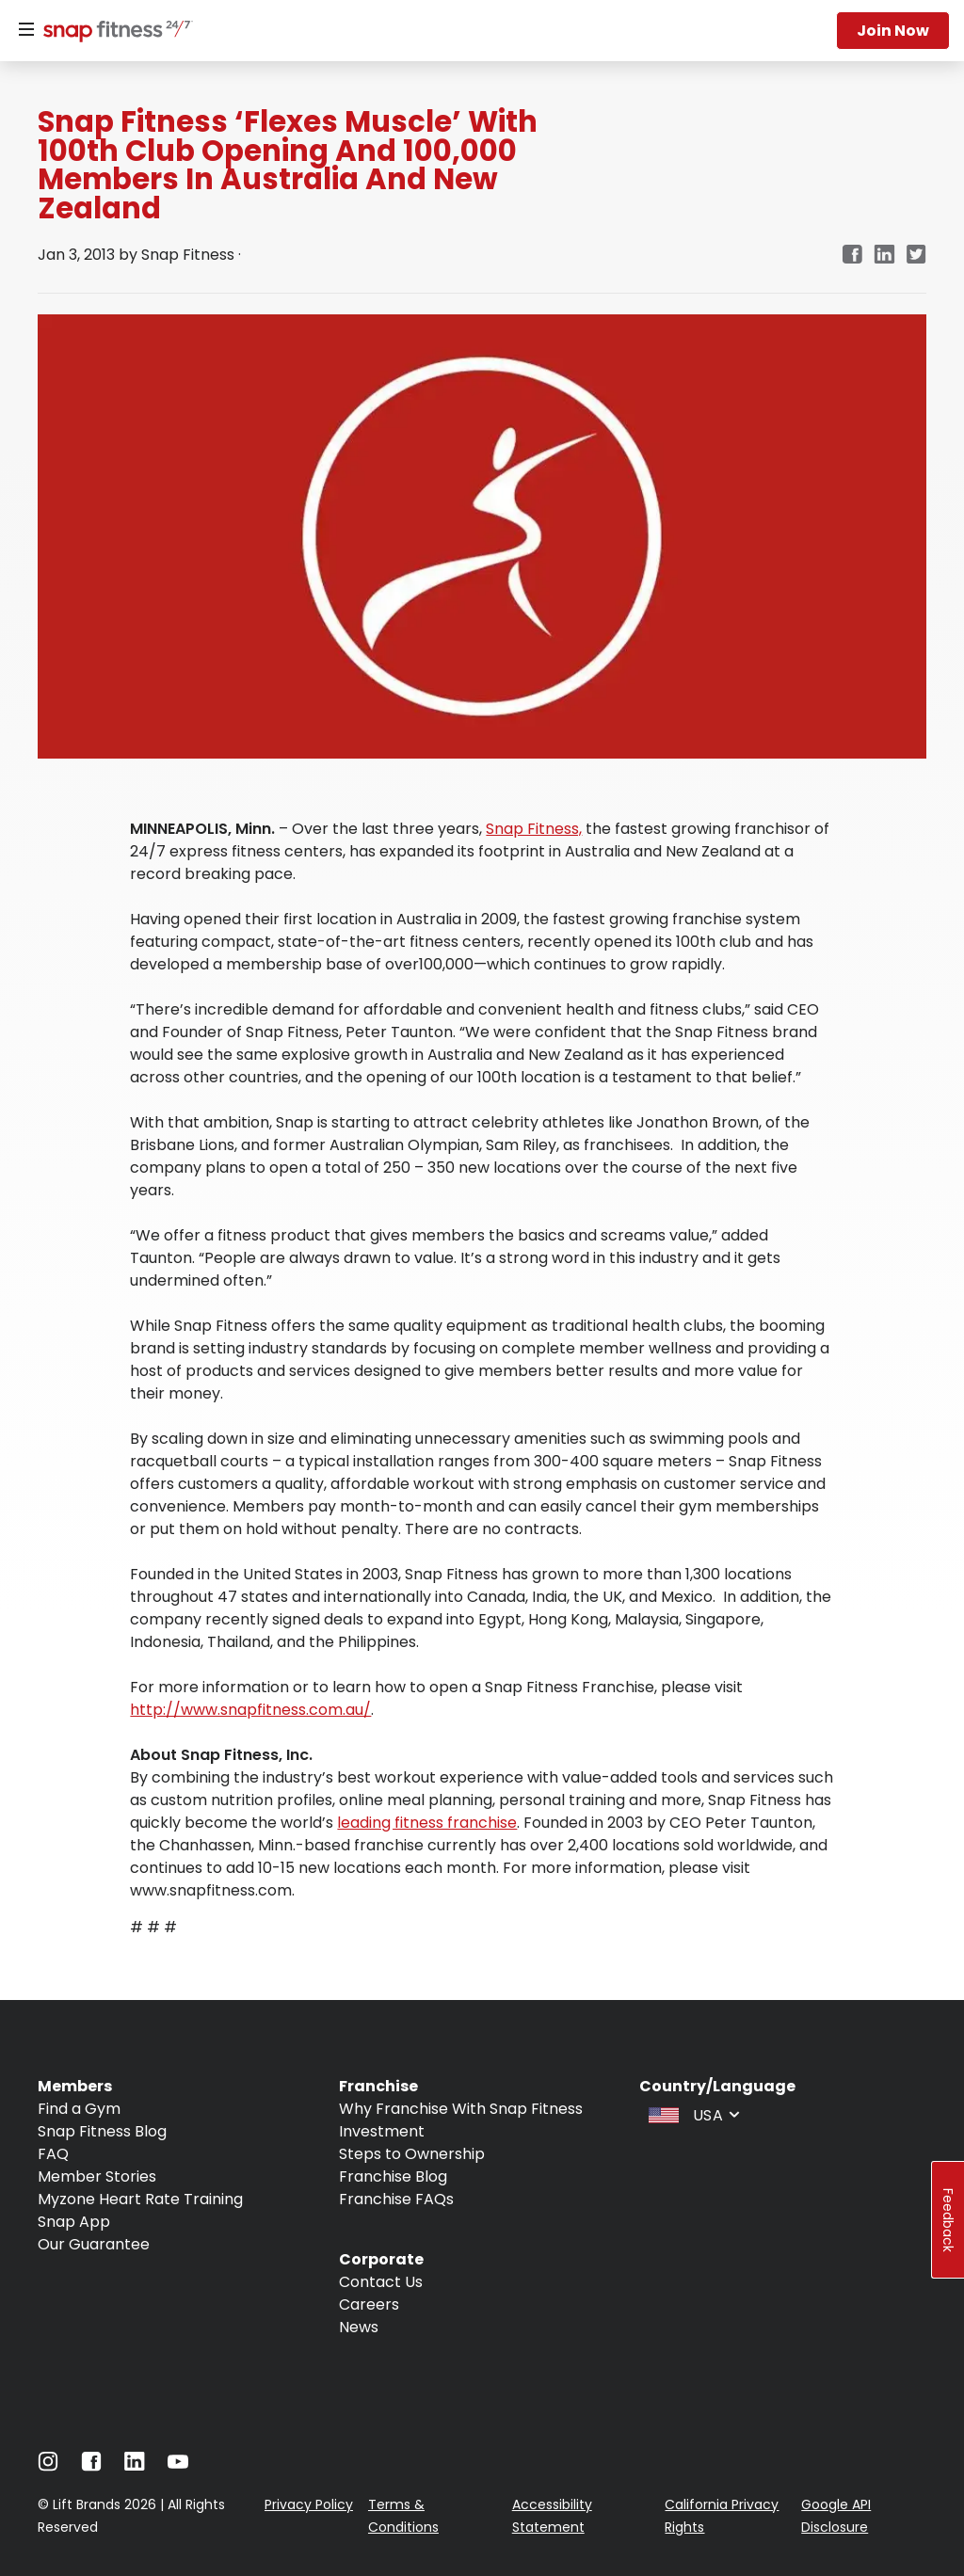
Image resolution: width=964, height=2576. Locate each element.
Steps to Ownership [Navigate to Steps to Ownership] (412, 2154)
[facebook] (852, 255)
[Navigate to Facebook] (91, 2466)
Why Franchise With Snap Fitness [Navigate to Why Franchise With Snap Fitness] (461, 2109)
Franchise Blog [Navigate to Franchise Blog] (393, 2176)
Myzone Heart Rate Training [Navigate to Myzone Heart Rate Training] (140, 2199)
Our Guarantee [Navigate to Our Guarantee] (94, 2244)
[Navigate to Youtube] (178, 2466)
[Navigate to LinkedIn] (134, 2465)
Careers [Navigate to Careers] (369, 2304)
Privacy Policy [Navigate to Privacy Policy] (309, 2504)
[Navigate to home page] (114, 33)
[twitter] (916, 255)
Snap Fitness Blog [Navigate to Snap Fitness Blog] (102, 2131)
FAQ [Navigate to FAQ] (53, 2154)
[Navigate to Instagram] (48, 2466)
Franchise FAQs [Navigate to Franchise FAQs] (396, 2199)
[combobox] (692, 2114)
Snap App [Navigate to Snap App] (74, 2221)
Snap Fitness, (534, 829)
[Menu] (26, 30)
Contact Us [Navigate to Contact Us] (381, 2282)
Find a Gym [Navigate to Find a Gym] (79, 2109)
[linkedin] (884, 255)
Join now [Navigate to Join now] (893, 30)
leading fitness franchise (427, 1822)
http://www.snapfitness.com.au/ (250, 1709)
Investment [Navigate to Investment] (382, 2131)
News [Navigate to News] (358, 2327)
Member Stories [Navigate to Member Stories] (97, 2176)
